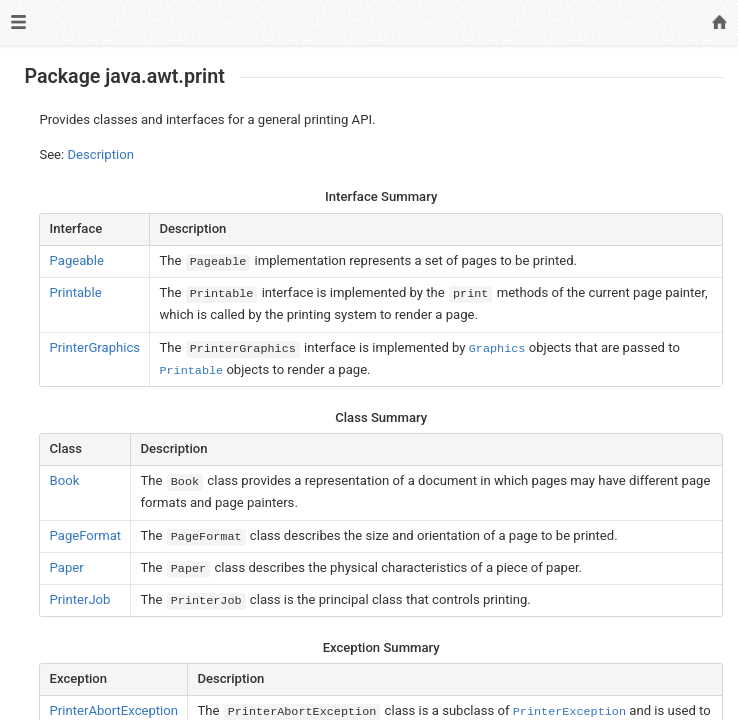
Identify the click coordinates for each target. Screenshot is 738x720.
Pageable (77, 260)
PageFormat (86, 535)
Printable (76, 292)
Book (65, 480)
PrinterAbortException (114, 710)
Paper (67, 567)
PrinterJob (80, 599)
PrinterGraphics (95, 347)
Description (101, 154)
